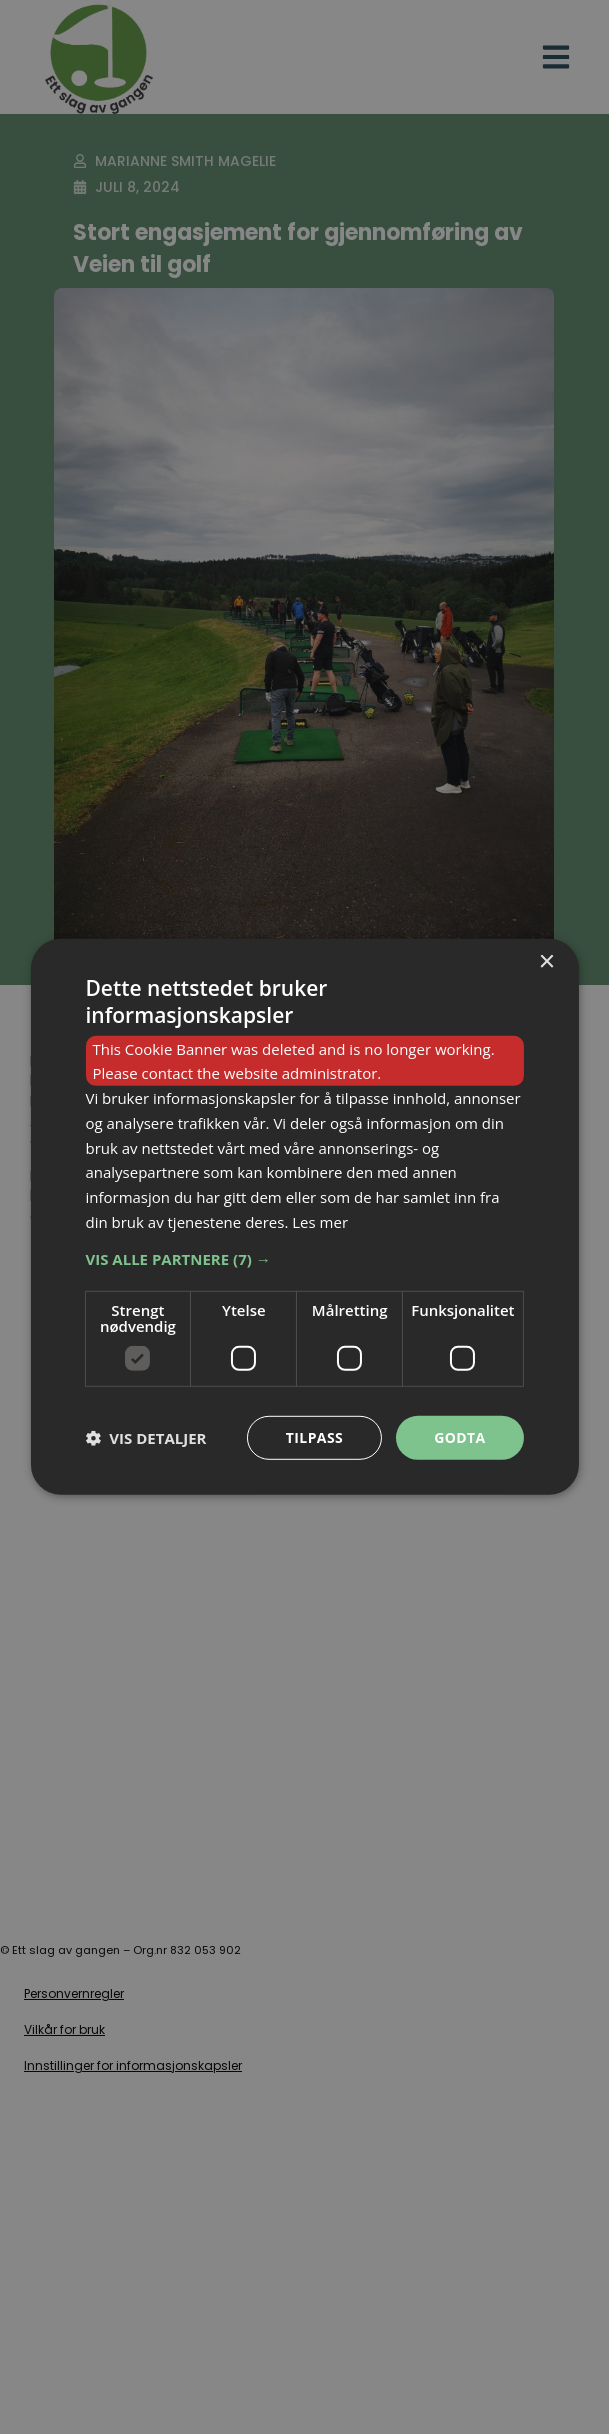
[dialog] (304, 1217)
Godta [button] (459, 1436)
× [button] (546, 962)
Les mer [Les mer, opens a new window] (320, 1222)
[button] (304, 1258)
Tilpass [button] (314, 1436)
